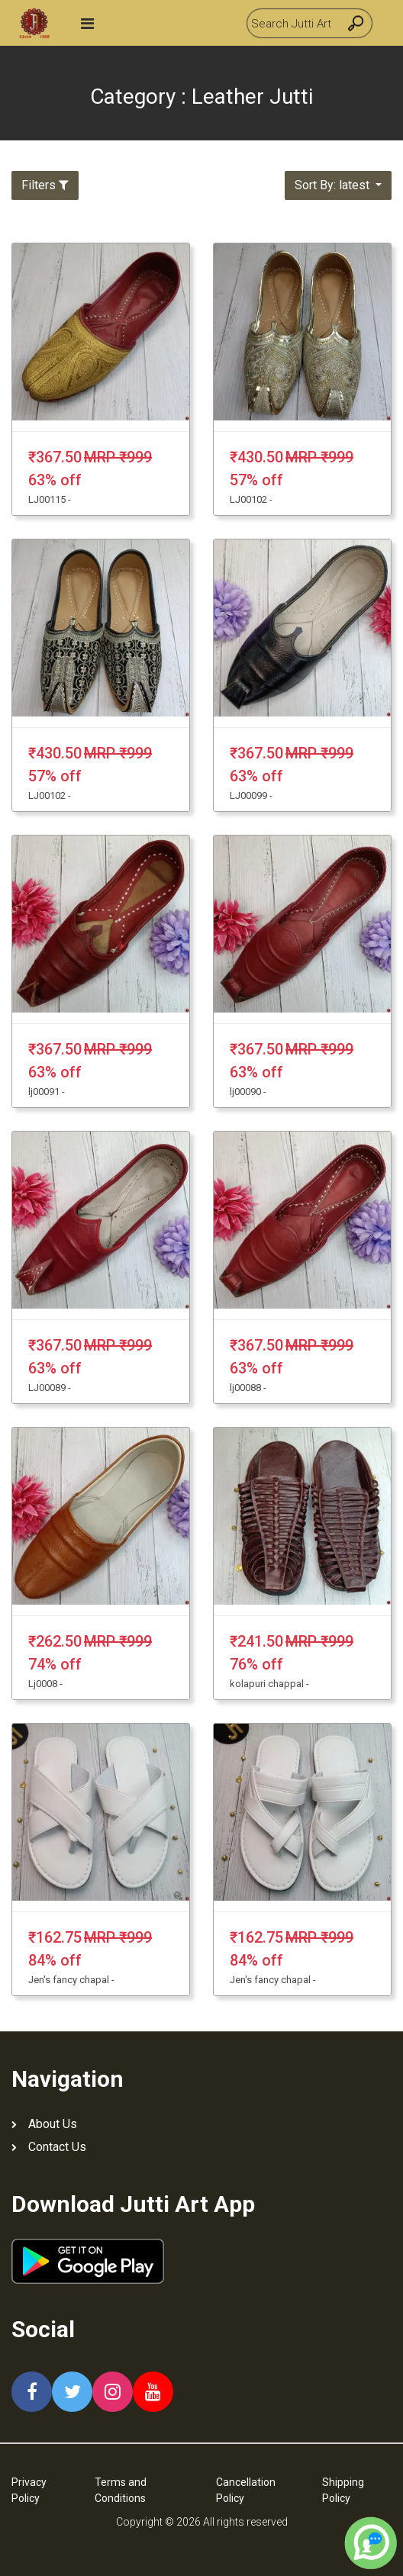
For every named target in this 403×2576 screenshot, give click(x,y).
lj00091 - (46, 1091)
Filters (45, 185)
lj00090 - (248, 1091)
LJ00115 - (49, 499)
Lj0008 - (45, 1683)
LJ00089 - (49, 1387)
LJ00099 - (251, 795)
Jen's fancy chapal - (71, 1979)
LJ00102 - (251, 499)
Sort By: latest (333, 185)
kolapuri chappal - (269, 1683)
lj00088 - (248, 1387)
